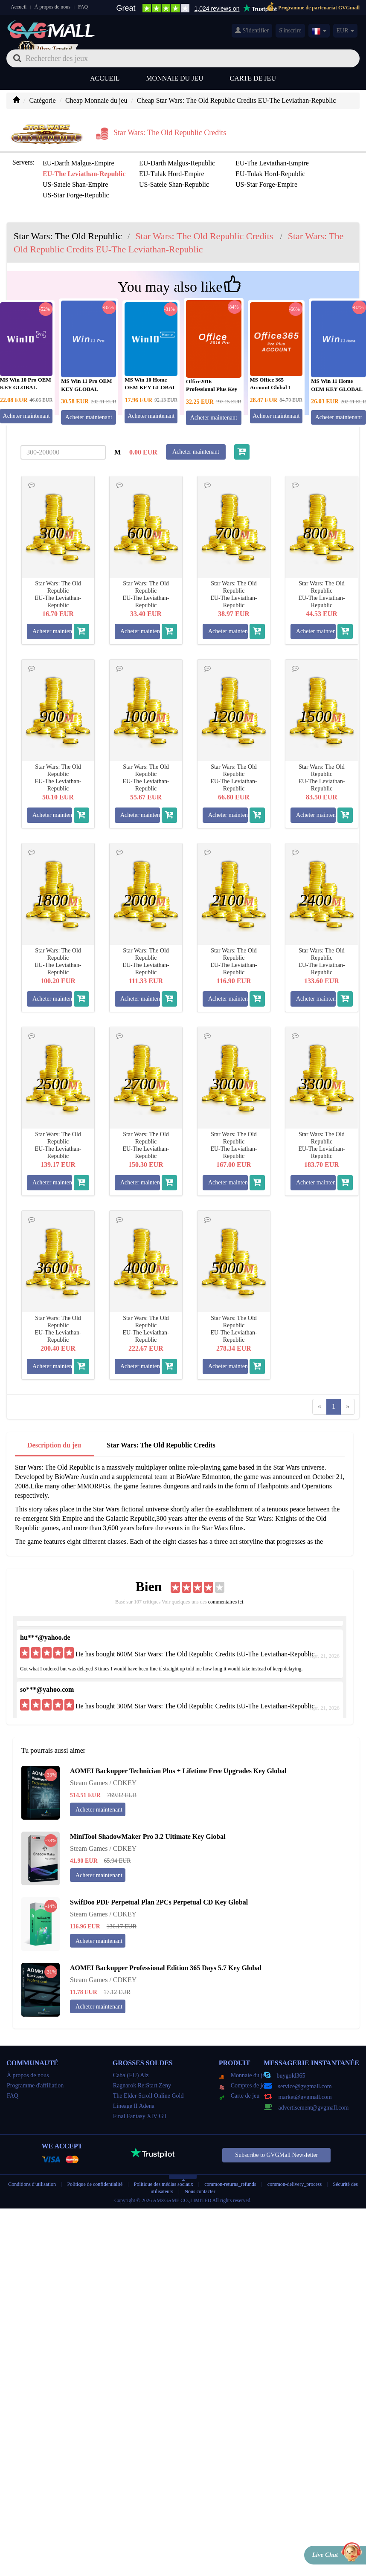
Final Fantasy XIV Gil (139, 2116)
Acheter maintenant (88, 417)
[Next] (347, 1407)
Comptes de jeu (243, 2085)
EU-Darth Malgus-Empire (78, 163)
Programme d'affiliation (35, 2085)
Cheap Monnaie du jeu (96, 100)
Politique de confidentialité (95, 2184)
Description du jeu (54, 1445)
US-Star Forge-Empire (266, 184)
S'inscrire (290, 30)
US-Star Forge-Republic (76, 195)
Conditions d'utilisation (32, 2184)
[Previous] (319, 1407)
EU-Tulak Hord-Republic (270, 173)
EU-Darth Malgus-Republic (177, 163)
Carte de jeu (253, 78)
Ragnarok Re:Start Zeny (142, 2085)
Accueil (18, 7)
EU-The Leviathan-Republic (84, 173)
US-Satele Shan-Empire (75, 184)
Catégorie (42, 100)
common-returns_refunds (230, 2184)
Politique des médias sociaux (163, 2184)
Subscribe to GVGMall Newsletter (276, 2155)
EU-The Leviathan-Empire (272, 163)
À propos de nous (52, 7)
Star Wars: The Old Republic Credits (161, 1445)
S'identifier (252, 30)
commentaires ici (225, 1602)
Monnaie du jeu (174, 78)
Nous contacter (199, 2191)
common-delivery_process (294, 2184)
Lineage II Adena (133, 2106)
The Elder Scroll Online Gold (148, 2096)
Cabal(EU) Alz (131, 2075)
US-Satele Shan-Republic (174, 184)
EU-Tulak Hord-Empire (171, 173)
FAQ (83, 7)
